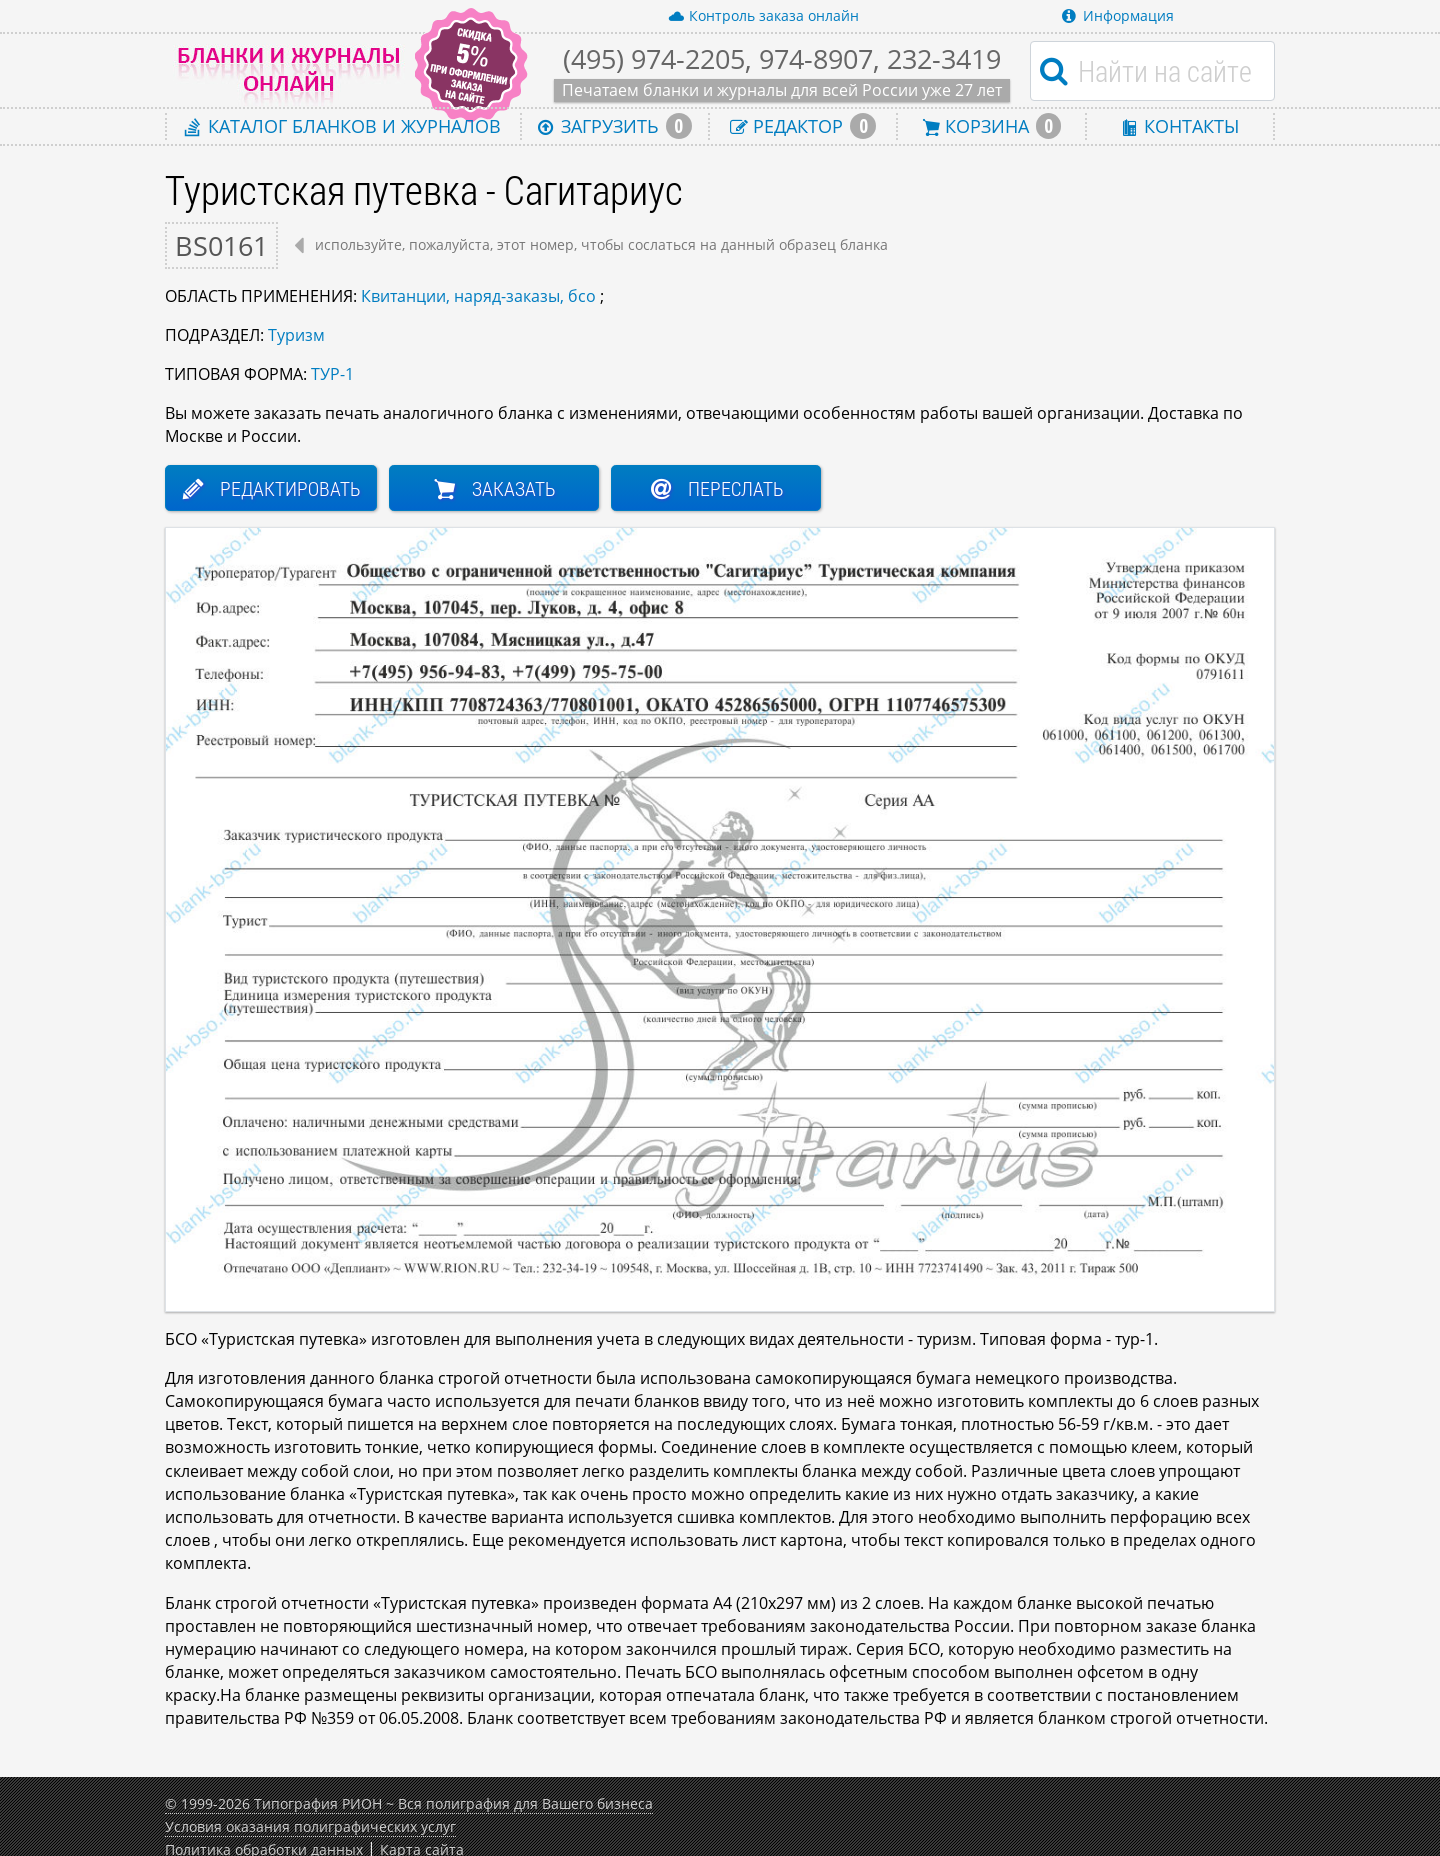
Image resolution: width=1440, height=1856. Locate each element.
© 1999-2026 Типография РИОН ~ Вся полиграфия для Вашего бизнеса (409, 1803)
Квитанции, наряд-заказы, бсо (478, 296)
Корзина (992, 126)
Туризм (296, 335)
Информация (1118, 15)
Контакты (1180, 125)
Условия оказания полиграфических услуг (310, 1826)
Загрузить (615, 126)
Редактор (803, 126)
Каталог (343, 125)
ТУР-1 (332, 374)
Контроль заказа (763, 16)
